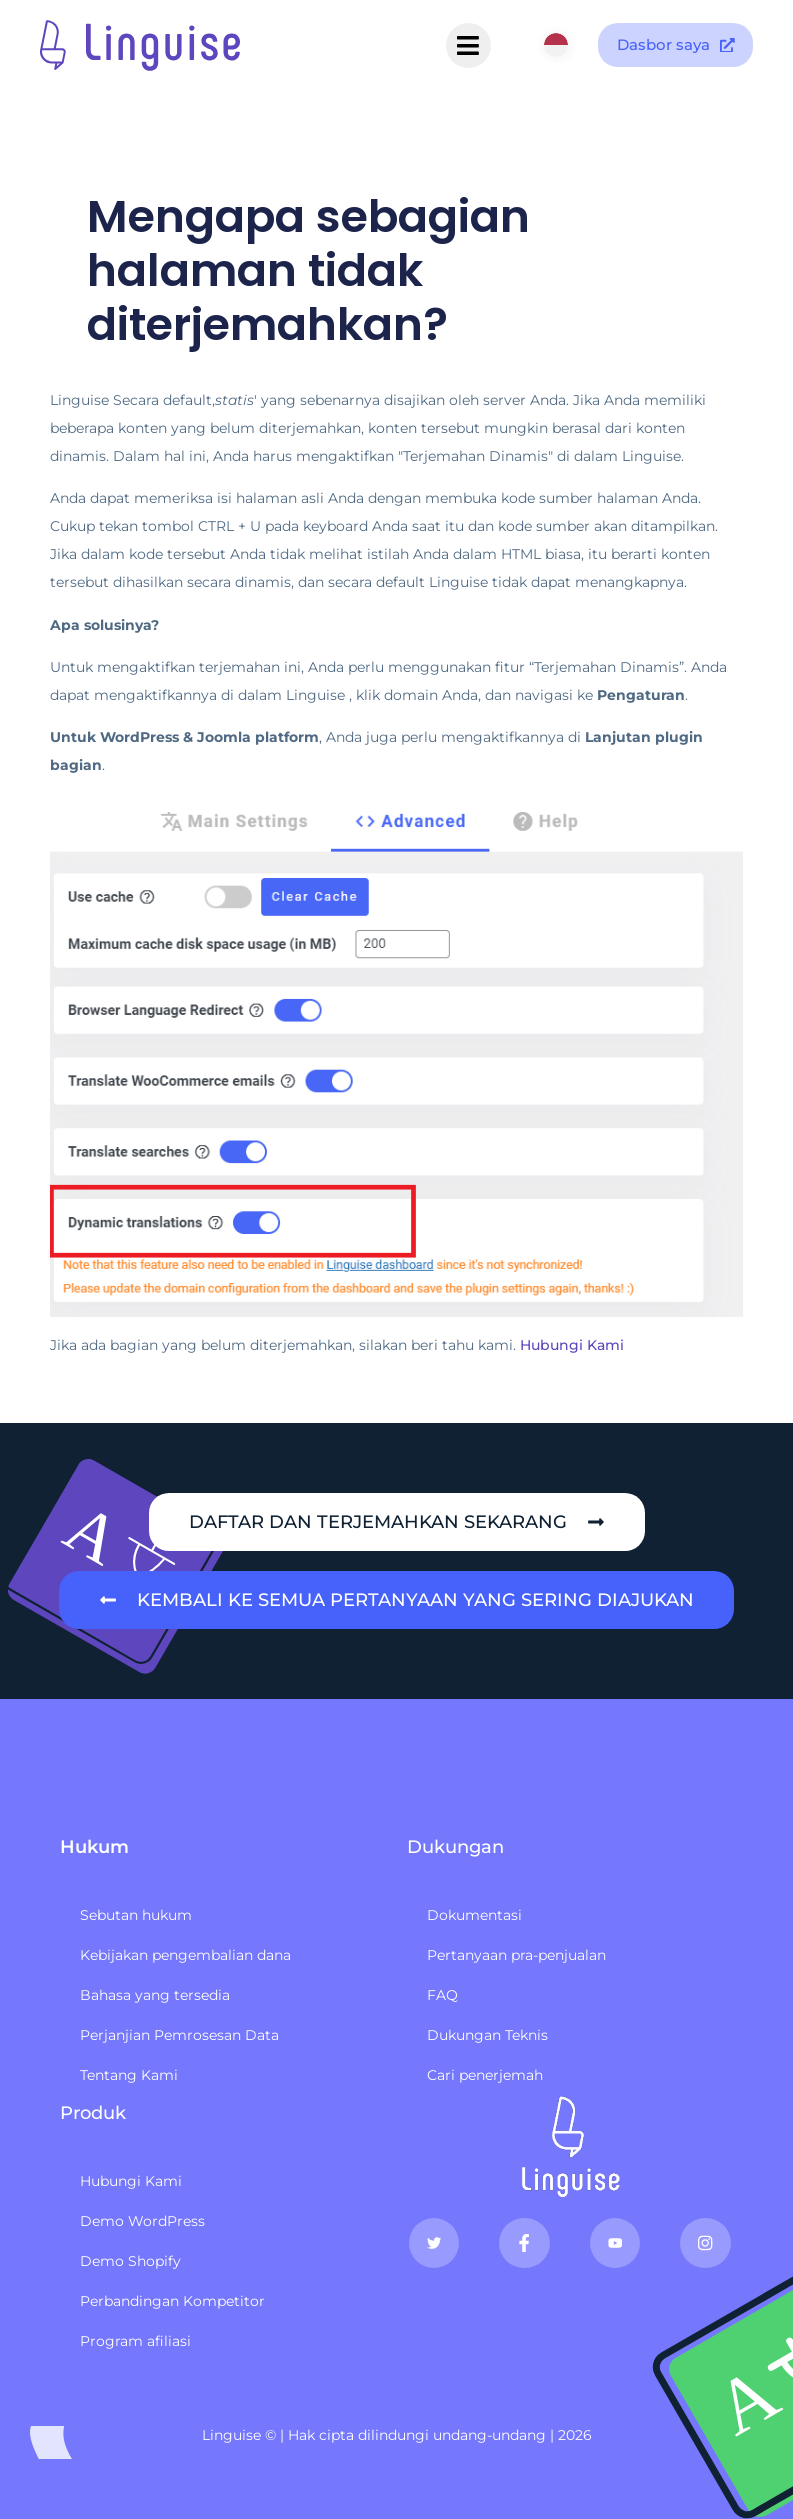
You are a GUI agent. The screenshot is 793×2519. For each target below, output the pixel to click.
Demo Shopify (130, 2261)
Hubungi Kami (572, 1345)
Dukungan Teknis (487, 2035)
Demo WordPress (142, 2221)
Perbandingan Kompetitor (172, 2301)
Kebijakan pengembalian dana (185, 1955)
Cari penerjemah (485, 2075)
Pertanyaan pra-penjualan (516, 1955)
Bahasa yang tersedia (155, 1995)
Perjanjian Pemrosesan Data (179, 2035)
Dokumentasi (474, 1915)
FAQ (442, 1995)
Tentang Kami (129, 2075)
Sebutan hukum (136, 1915)
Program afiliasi (135, 2341)
